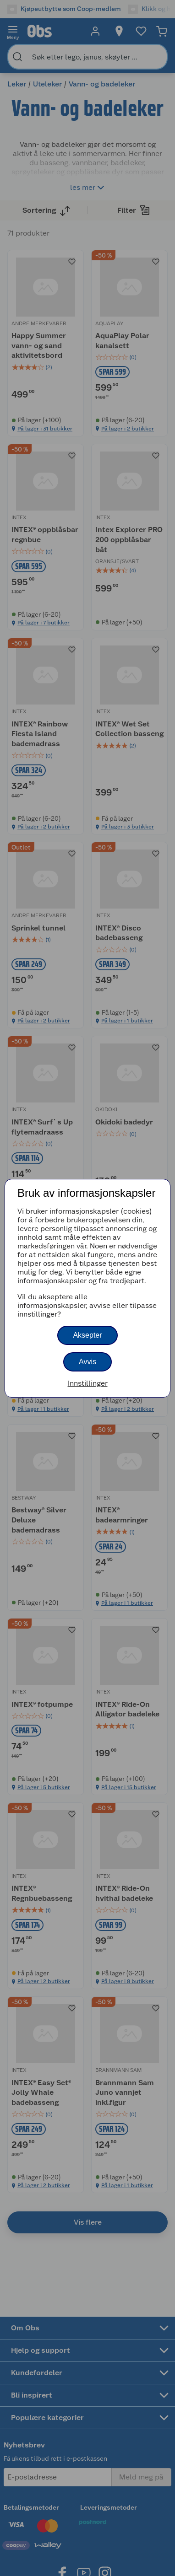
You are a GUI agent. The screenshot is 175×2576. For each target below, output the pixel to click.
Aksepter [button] (87, 1335)
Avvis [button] (87, 1362)
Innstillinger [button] (88, 1383)
